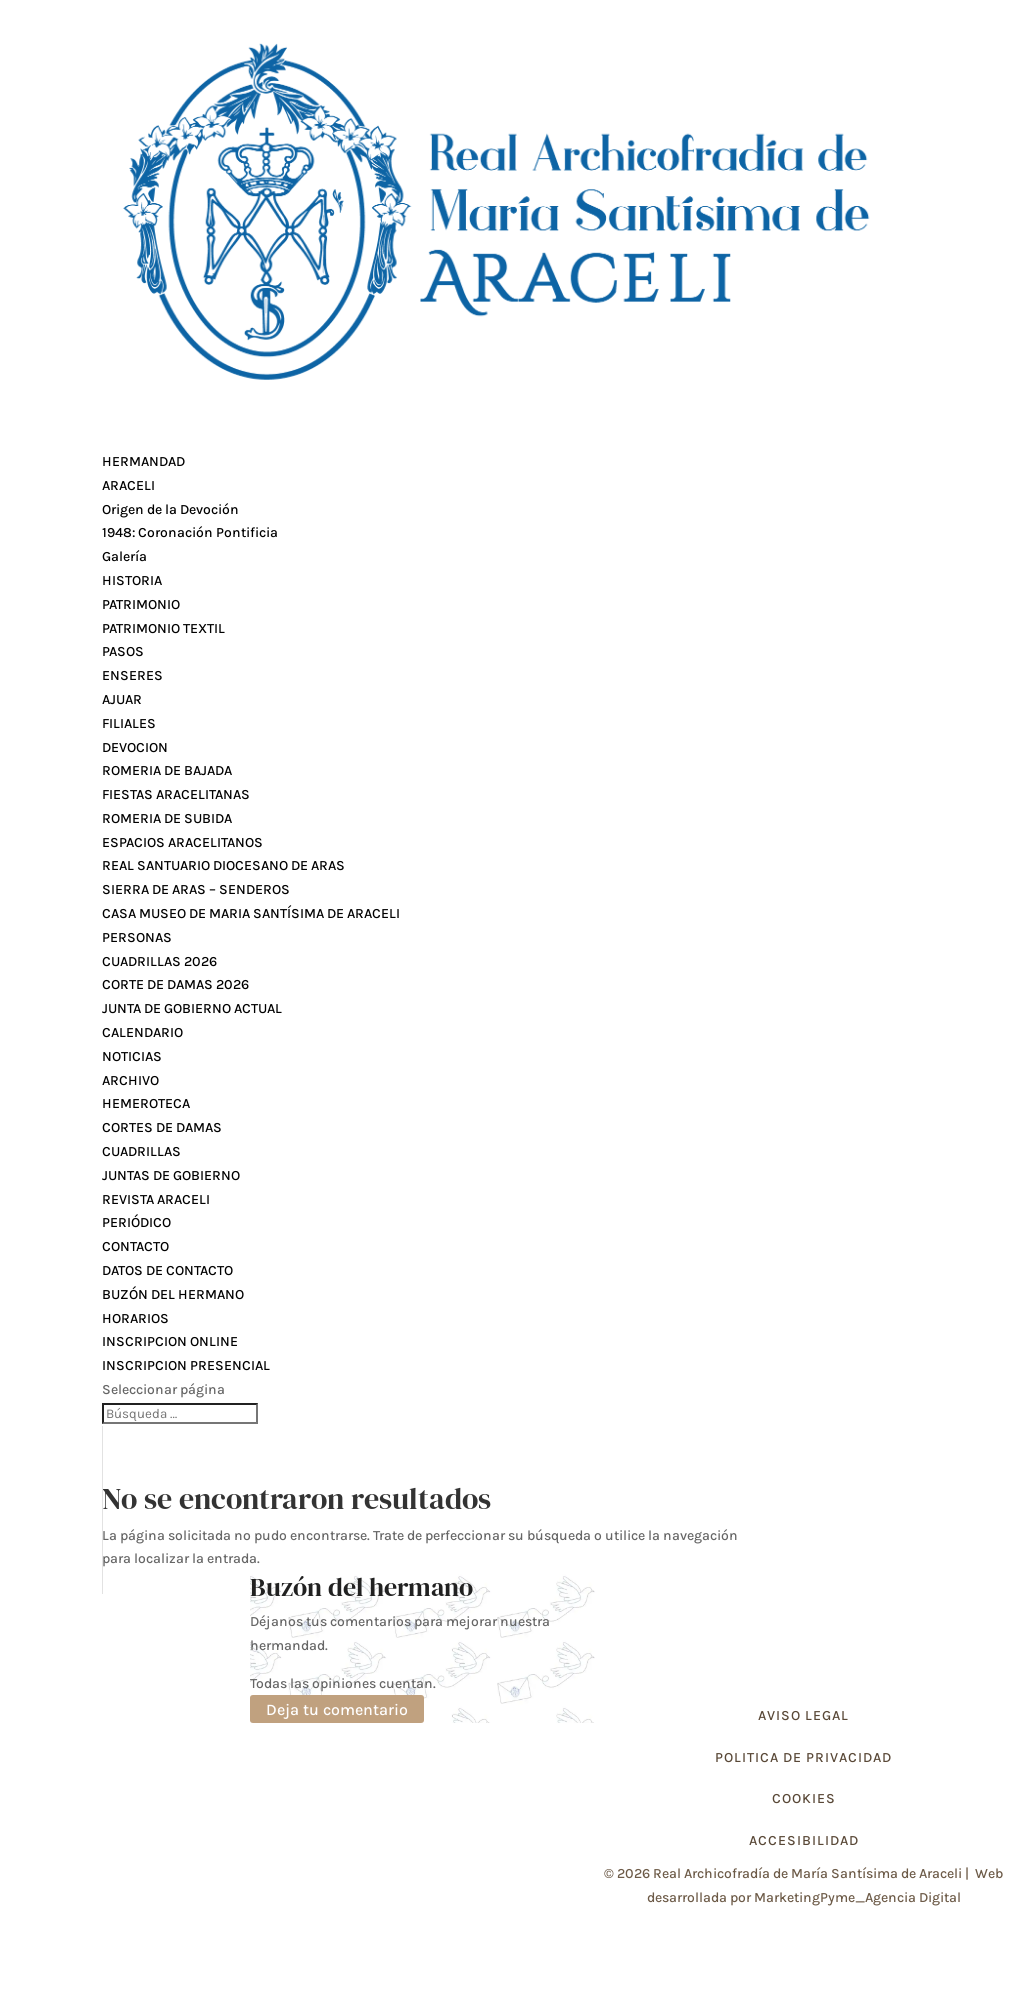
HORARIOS (135, 1318)
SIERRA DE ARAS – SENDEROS (196, 889)
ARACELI (128, 485)
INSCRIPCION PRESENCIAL (186, 1365)
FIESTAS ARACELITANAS (176, 794)
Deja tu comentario (337, 1709)
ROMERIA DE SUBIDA (167, 818)
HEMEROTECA (146, 1103)
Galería (124, 556)
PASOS (123, 651)
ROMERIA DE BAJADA (167, 770)
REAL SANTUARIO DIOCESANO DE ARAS (223, 865)
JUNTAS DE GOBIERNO (171, 1175)
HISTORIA (132, 580)
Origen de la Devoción (170, 509)
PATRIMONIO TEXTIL (163, 628)
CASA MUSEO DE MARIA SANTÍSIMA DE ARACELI (251, 913)
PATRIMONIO (141, 604)
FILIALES (129, 723)
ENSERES (132, 675)
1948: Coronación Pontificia (190, 532)
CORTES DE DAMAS (162, 1127)
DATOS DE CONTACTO (167, 1270)
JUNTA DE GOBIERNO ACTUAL (192, 1008)
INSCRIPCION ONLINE (170, 1341)
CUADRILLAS (141, 1151)
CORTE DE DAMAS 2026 (175, 984)
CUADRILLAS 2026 (159, 961)
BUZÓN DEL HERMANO (173, 1294)
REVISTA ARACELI (156, 1199)
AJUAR (122, 699)
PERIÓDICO (136, 1222)
